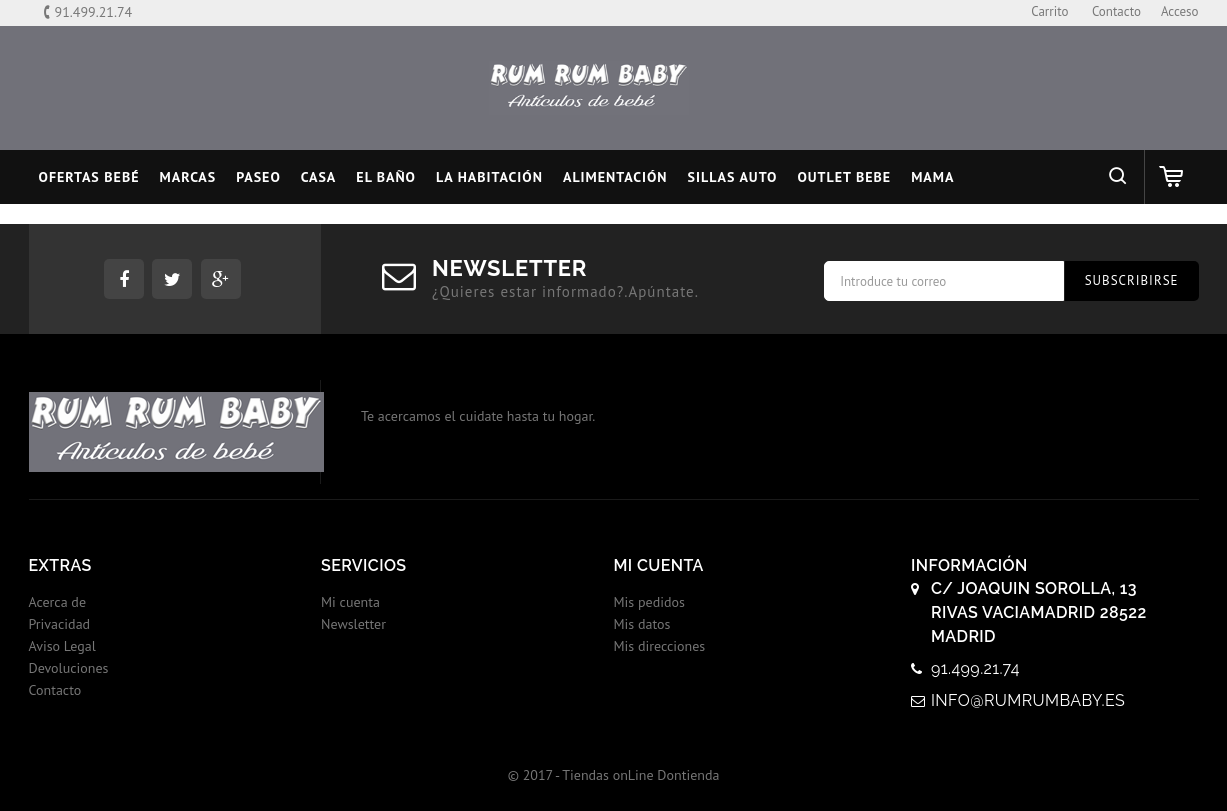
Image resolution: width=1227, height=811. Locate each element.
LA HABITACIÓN (489, 177)
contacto (1116, 11)
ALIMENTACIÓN (615, 177)
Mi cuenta (350, 602)
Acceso (1180, 11)
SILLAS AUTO (733, 177)
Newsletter (353, 624)
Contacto (55, 690)
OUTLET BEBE (844, 177)
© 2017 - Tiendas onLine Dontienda (614, 775)
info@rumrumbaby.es (1028, 700)
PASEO (258, 177)
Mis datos (642, 624)
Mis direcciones (660, 646)
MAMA (932, 177)
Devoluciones (69, 668)
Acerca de (58, 602)
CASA (319, 177)
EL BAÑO (386, 177)
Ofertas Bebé (89, 177)
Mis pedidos (649, 602)
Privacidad (60, 624)
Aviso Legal (62, 646)
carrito (1049, 11)
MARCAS (188, 177)
